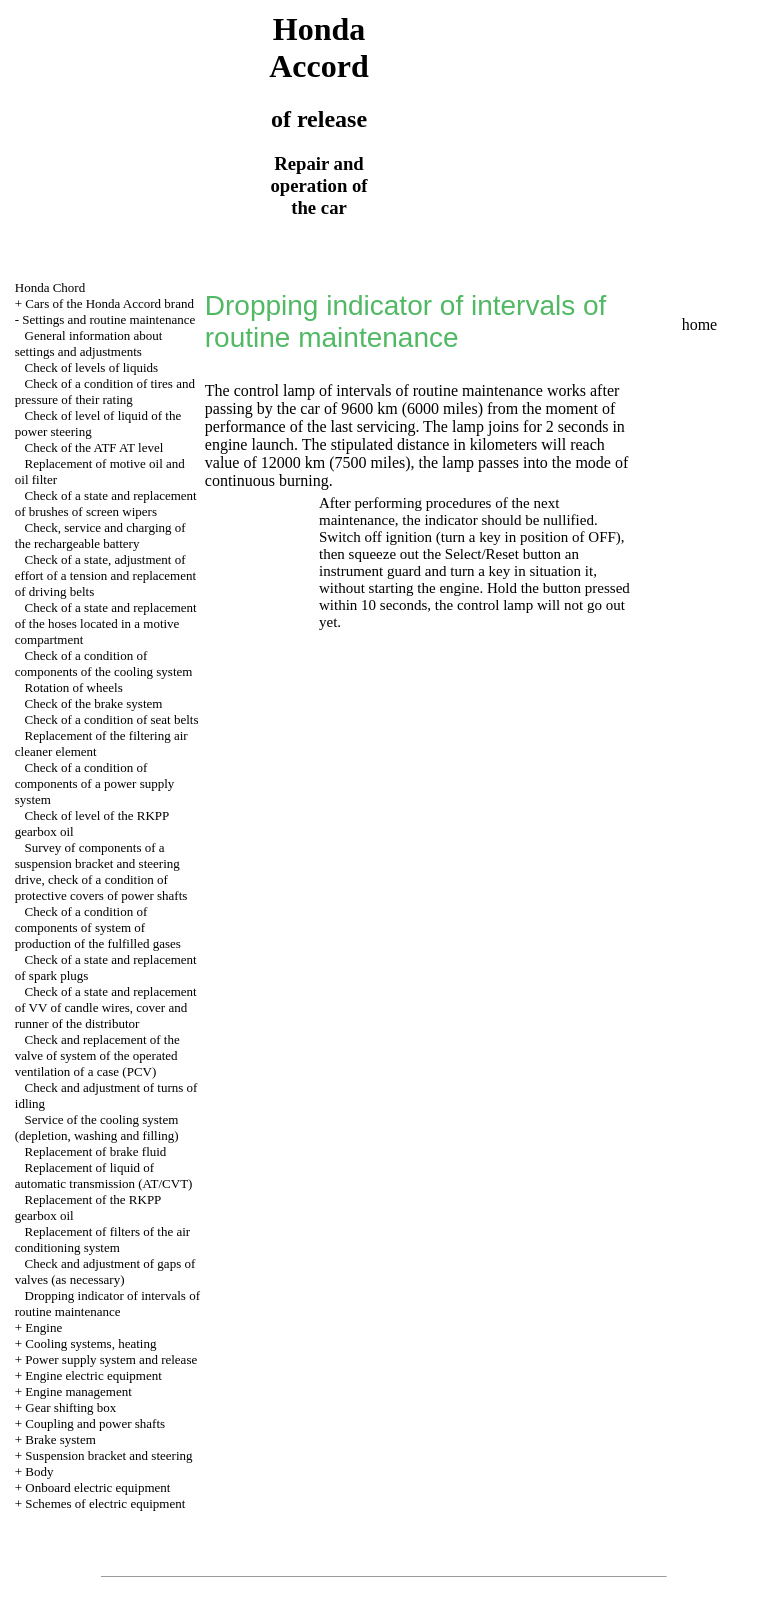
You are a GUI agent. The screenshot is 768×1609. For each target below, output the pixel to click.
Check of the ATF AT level (94, 447)
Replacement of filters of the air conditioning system (102, 1239)
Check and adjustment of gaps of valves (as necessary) (105, 1271)
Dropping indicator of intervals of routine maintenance (107, 1303)
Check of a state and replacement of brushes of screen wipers (106, 503)
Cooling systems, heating (90, 1343)
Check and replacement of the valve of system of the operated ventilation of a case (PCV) (97, 1055)
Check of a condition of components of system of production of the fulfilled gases (98, 927)
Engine (43, 1327)
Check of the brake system (94, 703)
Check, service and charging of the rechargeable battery (100, 535)
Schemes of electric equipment (105, 1503)
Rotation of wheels (74, 687)
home (700, 324)
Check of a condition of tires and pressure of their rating (105, 391)
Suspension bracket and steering (108, 1455)
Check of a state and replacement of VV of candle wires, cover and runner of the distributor (106, 1007)
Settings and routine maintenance (108, 319)
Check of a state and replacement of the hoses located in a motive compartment (106, 623)
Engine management (78, 1391)
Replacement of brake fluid (96, 1151)
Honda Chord (50, 287)
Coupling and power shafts (95, 1423)
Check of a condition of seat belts (112, 719)
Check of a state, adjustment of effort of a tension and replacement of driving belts (105, 575)
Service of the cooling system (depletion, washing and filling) (97, 1127)
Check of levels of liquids (92, 367)
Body (39, 1471)
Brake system (60, 1439)
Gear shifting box (70, 1407)
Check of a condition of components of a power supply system (95, 783)
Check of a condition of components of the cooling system (104, 663)
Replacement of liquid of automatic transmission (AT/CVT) (104, 1175)
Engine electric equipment (93, 1375)
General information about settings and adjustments (89, 343)
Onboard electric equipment (97, 1487)
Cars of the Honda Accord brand (109, 303)
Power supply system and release (111, 1359)
